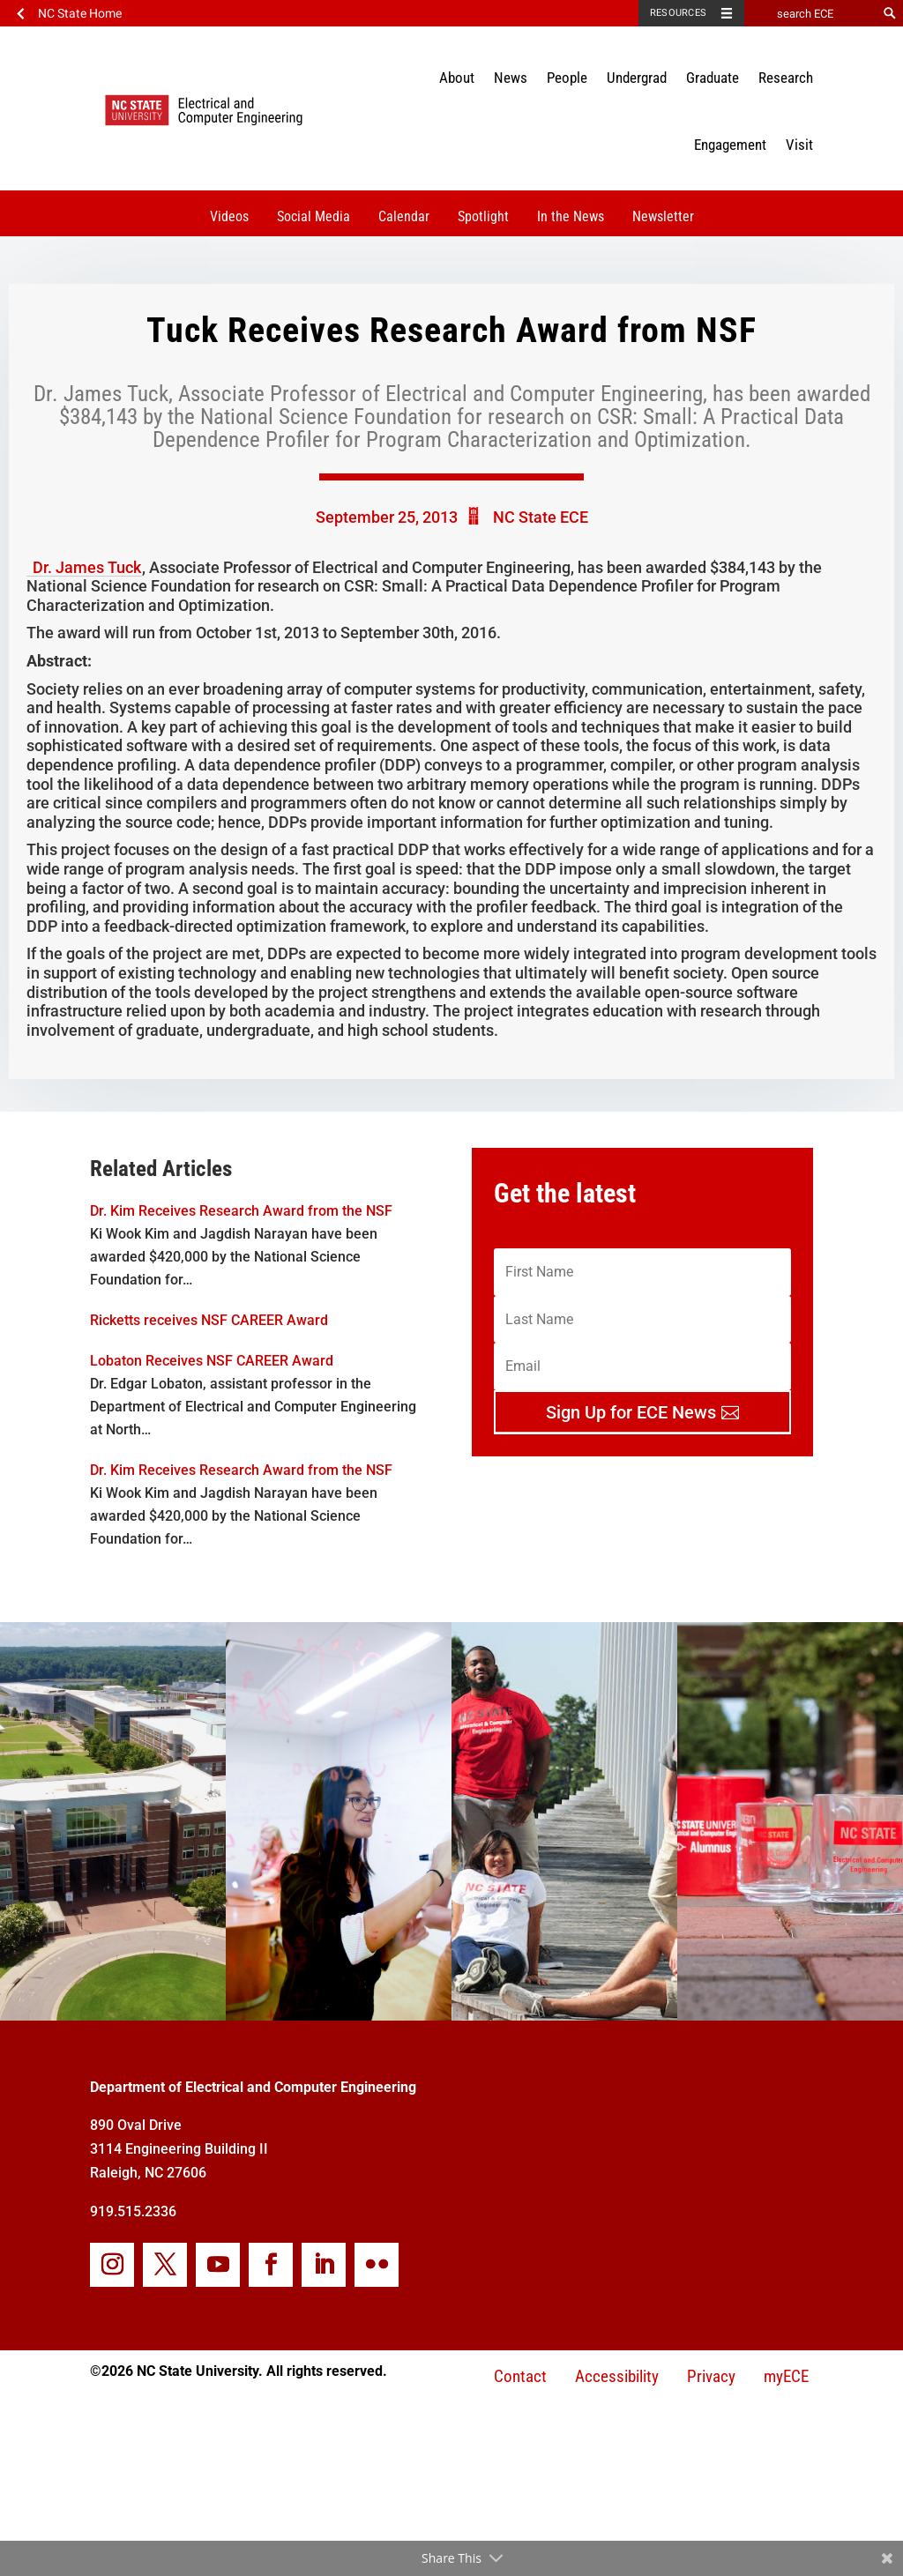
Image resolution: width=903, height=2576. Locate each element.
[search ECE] (810, 13)
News (510, 77)
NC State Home (80, 13)
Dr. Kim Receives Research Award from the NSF (241, 1210)
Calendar (403, 216)
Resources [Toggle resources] (678, 13)
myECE (786, 2376)
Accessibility (617, 2376)
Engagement (730, 144)
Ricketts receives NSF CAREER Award (209, 1320)
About (456, 77)
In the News (570, 216)
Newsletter (663, 216)
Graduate (712, 77)
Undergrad (637, 77)
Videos (229, 216)
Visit (799, 144)
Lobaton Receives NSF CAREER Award (211, 1360)
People (567, 77)
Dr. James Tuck (87, 567)
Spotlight (483, 216)
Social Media (313, 216)
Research (785, 77)
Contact (520, 2376)
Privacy (711, 2376)
